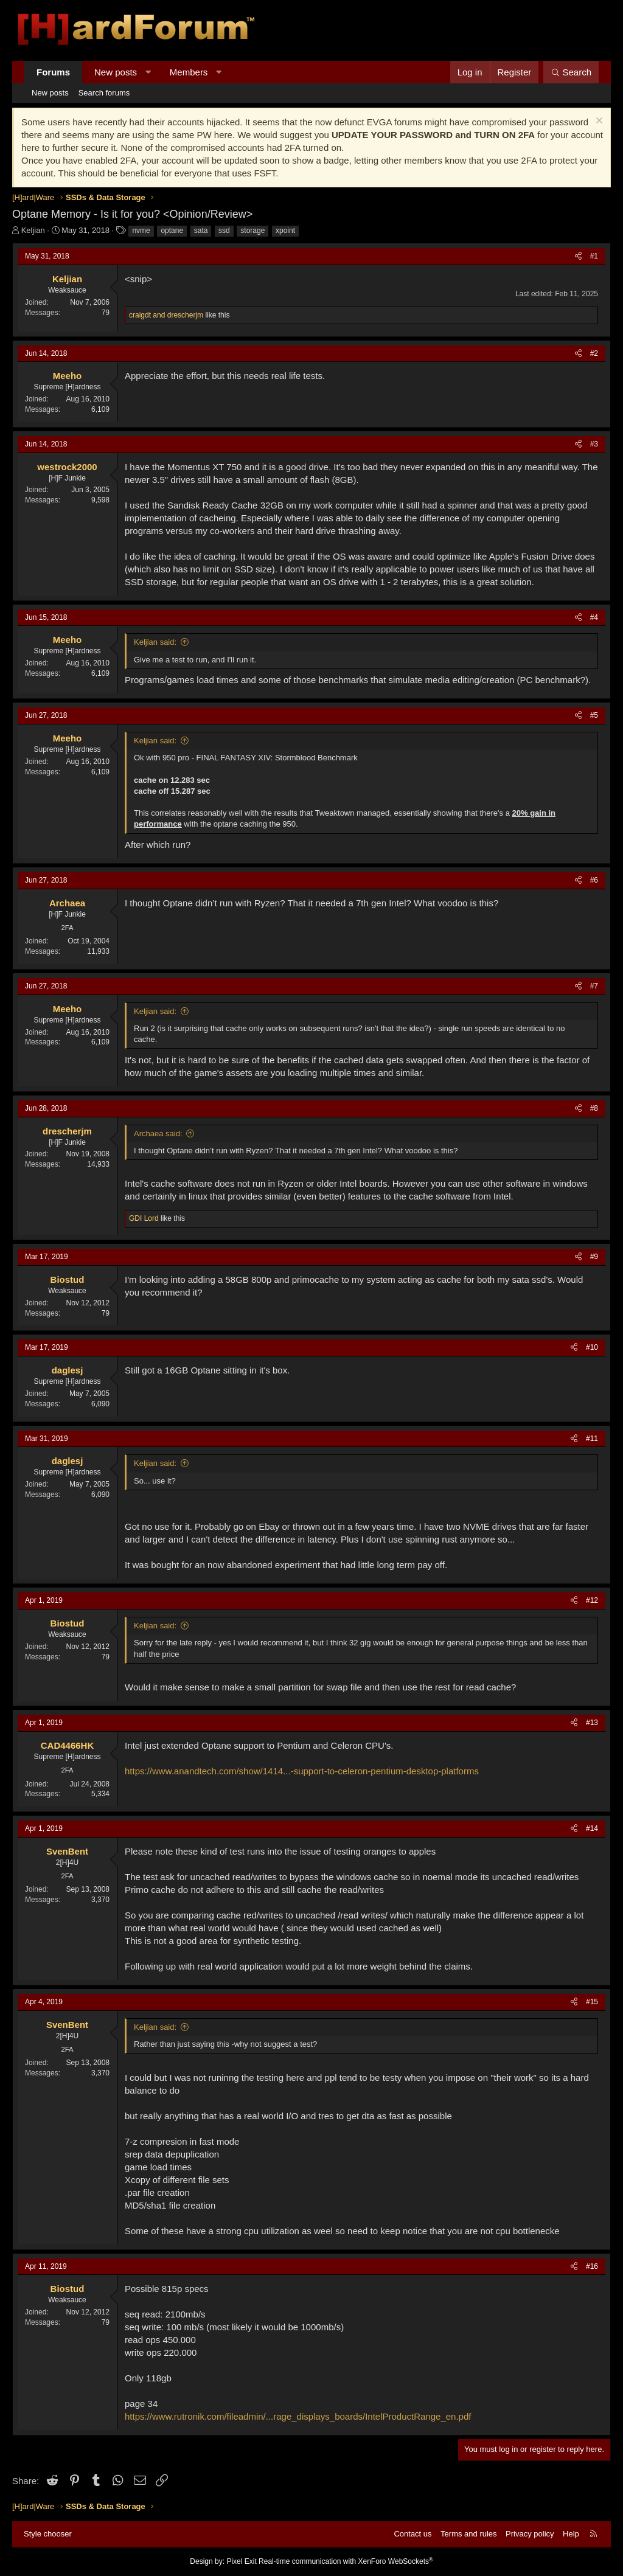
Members (189, 72)
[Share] (578, 256)
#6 (594, 880)
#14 (592, 1828)
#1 (594, 256)
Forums (53, 72)
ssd (224, 230)
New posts (115, 72)
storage (252, 230)
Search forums (104, 92)
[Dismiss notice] (598, 122)
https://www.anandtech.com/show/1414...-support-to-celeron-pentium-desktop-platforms (302, 1771)
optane (172, 230)
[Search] (571, 72)
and (166, 315)
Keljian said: (155, 642)
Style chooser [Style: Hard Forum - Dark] (48, 2533)
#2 (594, 353)
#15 (592, 2002)
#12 (592, 1600)
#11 (592, 1438)
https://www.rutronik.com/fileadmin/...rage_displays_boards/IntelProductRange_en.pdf (298, 2416)
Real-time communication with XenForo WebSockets (346, 2561)
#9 (594, 1256)
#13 (592, 1722)
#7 (594, 986)
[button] (148, 72)
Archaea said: (158, 1133)
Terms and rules (468, 2533)
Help (571, 2533)
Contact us (412, 2533)
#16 (592, 2266)
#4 (594, 617)
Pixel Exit (241, 2561)
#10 (592, 1347)
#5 (594, 715)
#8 (594, 1108)
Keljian (33, 230)
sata (201, 230)
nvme (141, 230)
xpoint (285, 230)
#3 (594, 444)
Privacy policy (530, 2533)
